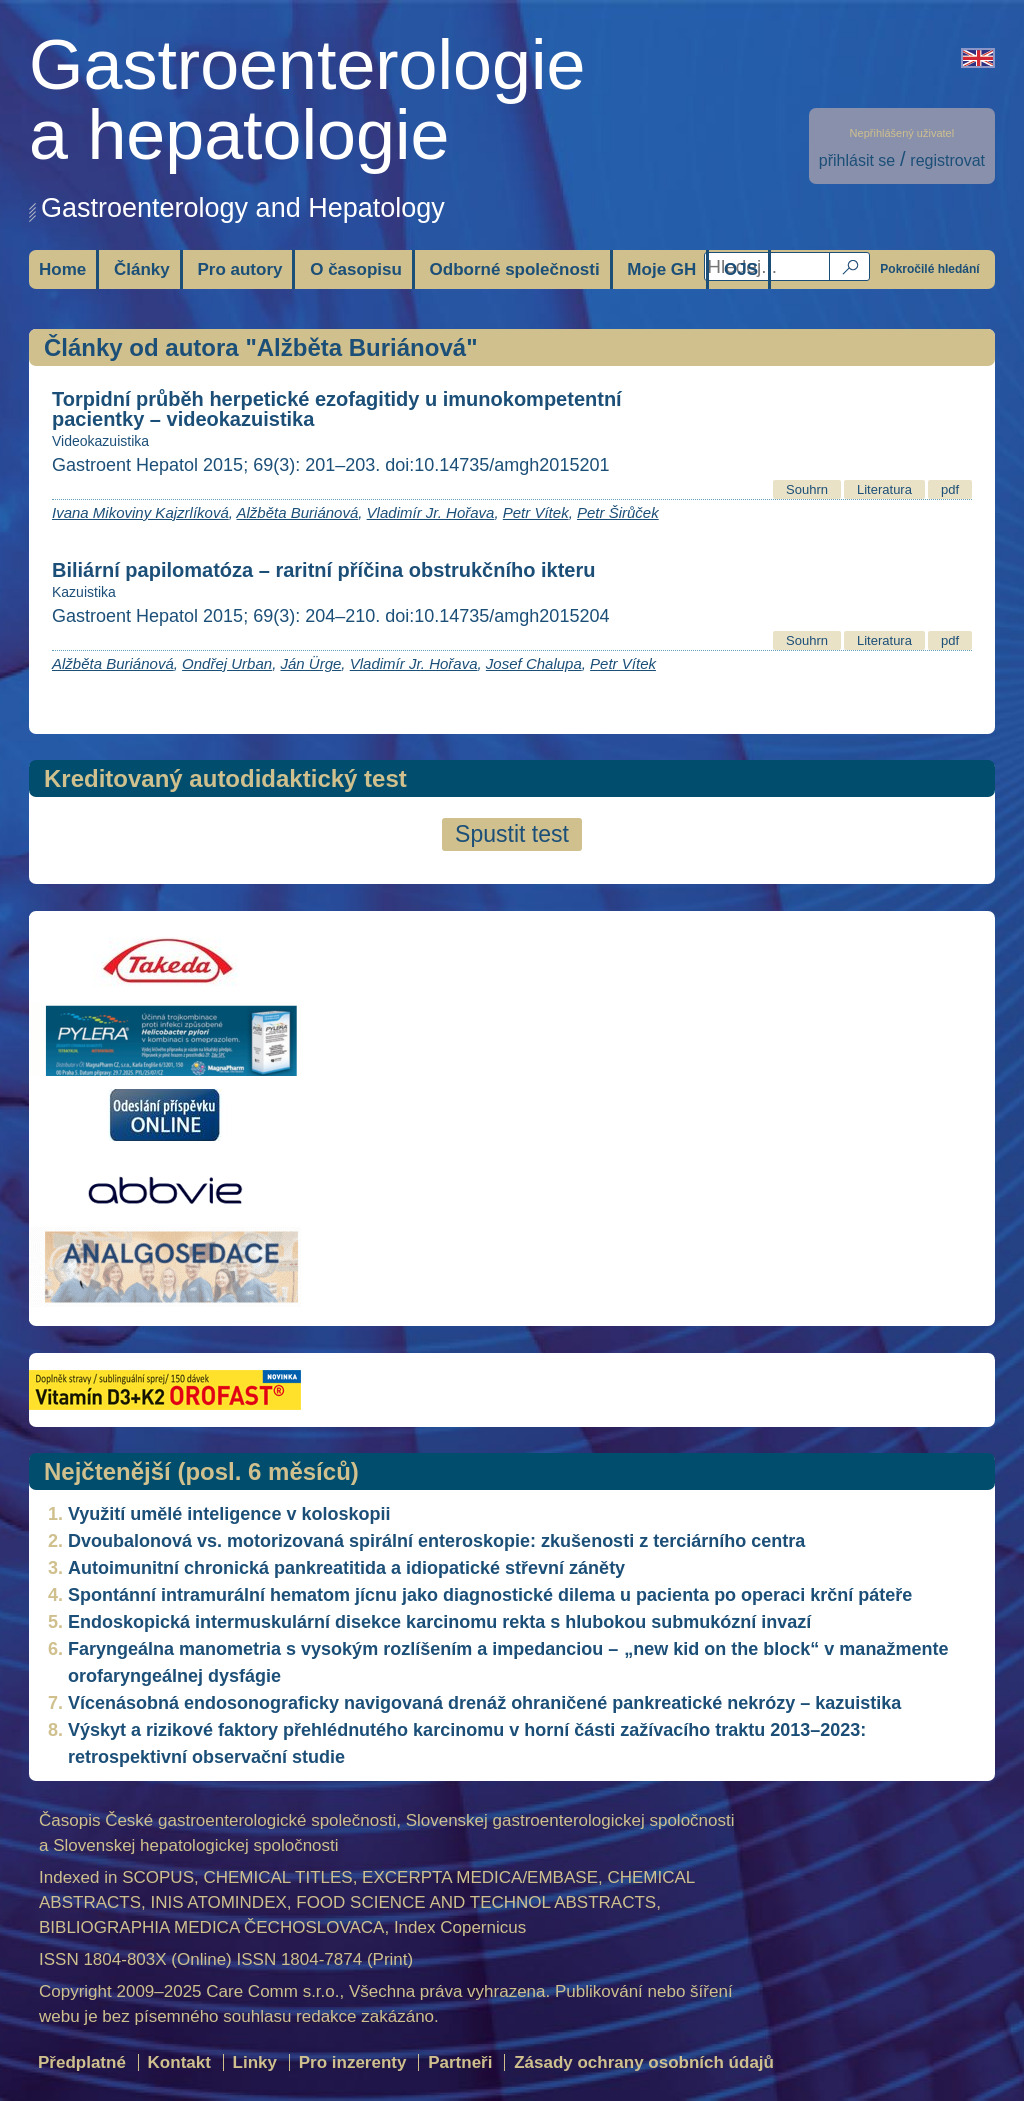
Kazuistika (84, 592)
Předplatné (82, 2062)
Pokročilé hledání (929, 269)
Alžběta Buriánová (298, 512)
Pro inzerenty (353, 2062)
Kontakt (179, 2062)
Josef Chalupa (534, 663)
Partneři (460, 2062)
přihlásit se (857, 160)
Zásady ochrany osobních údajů (644, 2062)
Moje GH (661, 269)
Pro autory (239, 269)
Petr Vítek (536, 512)
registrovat (947, 160)
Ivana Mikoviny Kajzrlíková (140, 512)
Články (142, 269)
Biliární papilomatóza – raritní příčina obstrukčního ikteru (323, 570)
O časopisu (356, 269)
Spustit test (512, 834)
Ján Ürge (310, 663)
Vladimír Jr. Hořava (431, 512)
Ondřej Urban (227, 663)
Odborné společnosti (515, 269)
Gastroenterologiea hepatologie (307, 100)
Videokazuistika (100, 441)
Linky (255, 2062)
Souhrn (807, 489)
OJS (741, 269)
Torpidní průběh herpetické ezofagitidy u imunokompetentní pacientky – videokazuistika (337, 409)
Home (62, 269)
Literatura (884, 489)
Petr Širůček (618, 512)
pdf (950, 489)
